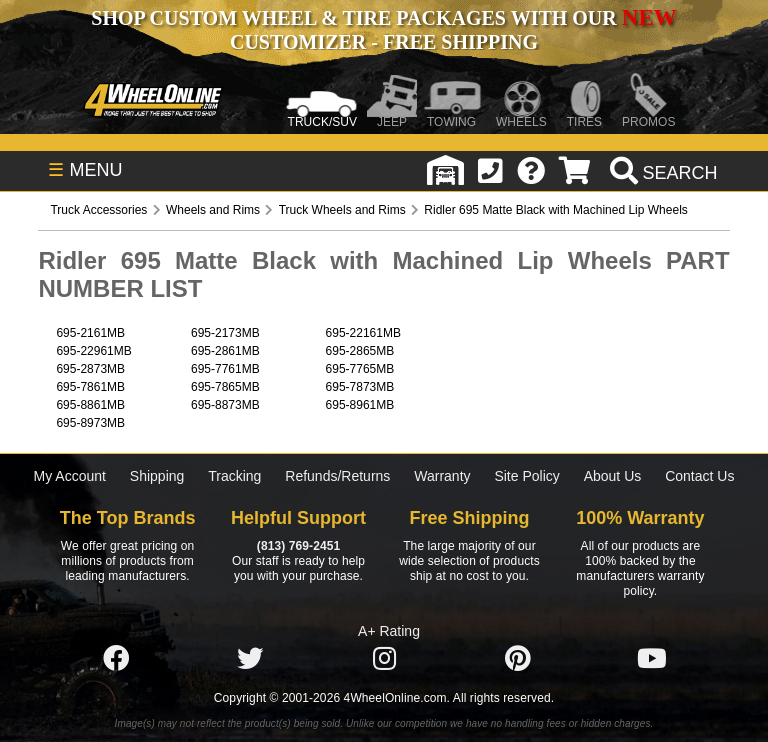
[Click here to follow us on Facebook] (116, 659)
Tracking (234, 476)
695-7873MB (360, 387)
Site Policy (526, 476)
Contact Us (699, 476)
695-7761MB (225, 369)
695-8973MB (90, 423)
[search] (661, 173)
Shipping (157, 476)
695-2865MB (360, 351)
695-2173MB (225, 333)
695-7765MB (360, 369)
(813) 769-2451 (298, 546)
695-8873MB (225, 405)
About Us (613, 476)
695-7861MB (90, 387)
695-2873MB (90, 369)
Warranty (442, 476)
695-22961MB (93, 351)
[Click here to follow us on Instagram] (384, 659)
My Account (70, 476)
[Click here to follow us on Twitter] (250, 659)
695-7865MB (225, 387)
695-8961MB (360, 405)
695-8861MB (90, 405)
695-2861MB (225, 351)
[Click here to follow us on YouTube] (652, 659)
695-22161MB (363, 333)
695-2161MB (90, 333)
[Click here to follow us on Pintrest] (518, 659)
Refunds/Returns (337, 476)
